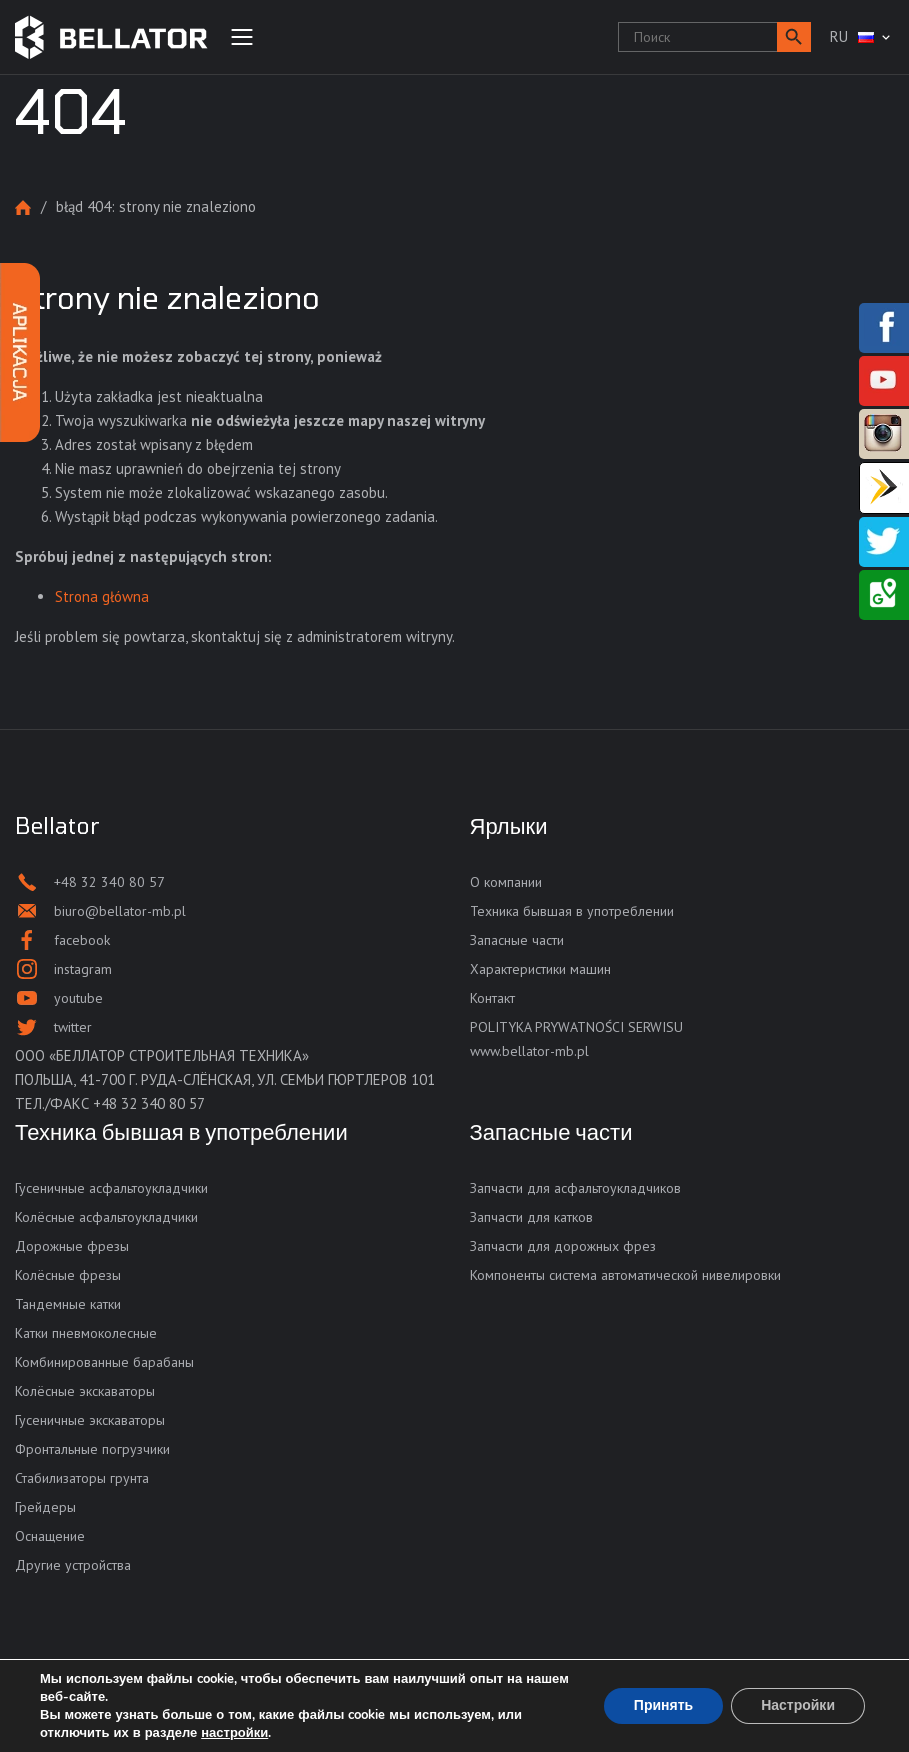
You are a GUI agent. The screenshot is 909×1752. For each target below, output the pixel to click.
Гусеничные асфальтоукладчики (111, 1188)
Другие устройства (73, 1565)
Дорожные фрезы (72, 1246)
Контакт (492, 998)
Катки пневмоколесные (86, 1333)
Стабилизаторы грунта (82, 1478)
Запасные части (517, 940)
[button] (794, 37)
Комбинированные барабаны (104, 1362)
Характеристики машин (540, 969)
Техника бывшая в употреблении (572, 911)
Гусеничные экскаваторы (90, 1420)
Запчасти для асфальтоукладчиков (575, 1188)
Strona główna (23, 207)
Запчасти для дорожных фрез (563, 1246)
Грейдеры (45, 1507)
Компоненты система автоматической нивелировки (625, 1275)
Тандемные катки (68, 1304)
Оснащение (50, 1536)
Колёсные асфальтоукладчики (106, 1217)
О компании (506, 882)
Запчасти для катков (531, 1217)
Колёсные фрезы (68, 1275)
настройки (234, 1733)
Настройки (798, 1705)
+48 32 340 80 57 (149, 1103)
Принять (663, 1705)
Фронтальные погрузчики (92, 1449)
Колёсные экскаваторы (85, 1391)
